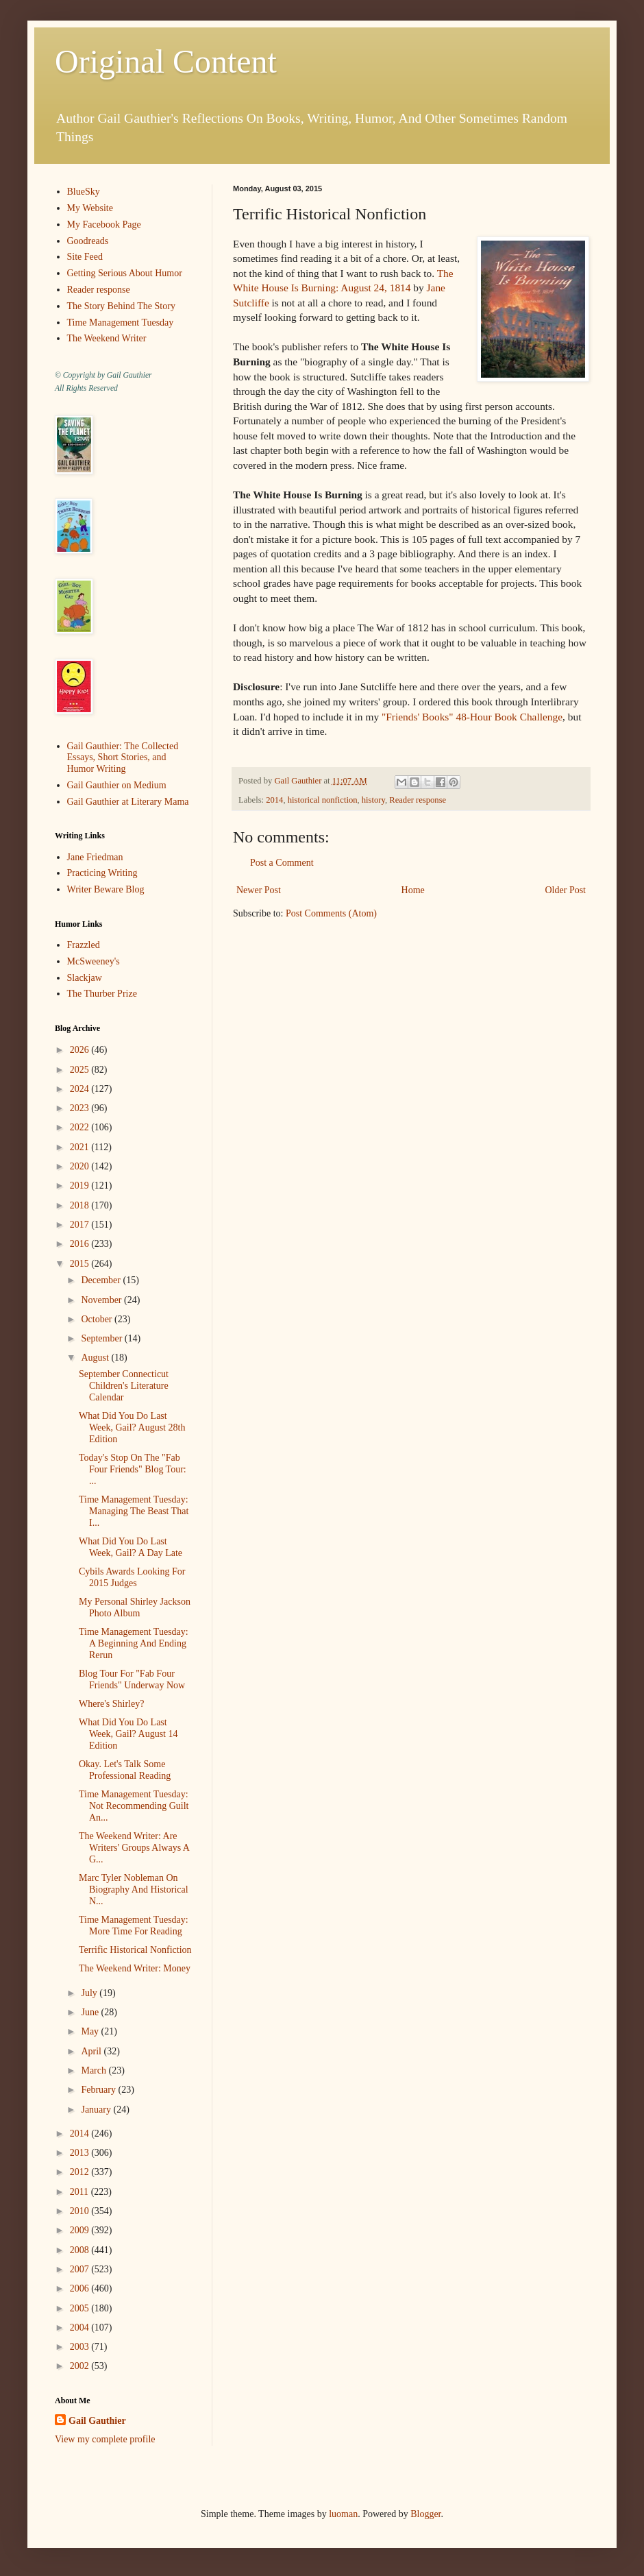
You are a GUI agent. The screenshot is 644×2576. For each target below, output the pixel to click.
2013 (81, 2153)
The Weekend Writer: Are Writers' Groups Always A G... (134, 1847)
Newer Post (258, 890)
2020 (81, 1166)
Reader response (417, 800)
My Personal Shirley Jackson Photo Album (134, 1607)
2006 (81, 2288)
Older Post (565, 890)
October (97, 1319)
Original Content (166, 61)
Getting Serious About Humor (124, 273)
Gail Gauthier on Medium (116, 785)
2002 (81, 2366)
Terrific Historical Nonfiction (135, 1950)
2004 (81, 2327)
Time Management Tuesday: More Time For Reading (133, 1925)
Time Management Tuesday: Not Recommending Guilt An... (133, 1806)
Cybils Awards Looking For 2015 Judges (132, 1577)
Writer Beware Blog (106, 889)
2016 (81, 1244)
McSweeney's (93, 961)
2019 (81, 1185)
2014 (274, 800)
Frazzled (83, 945)
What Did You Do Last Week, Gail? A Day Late (130, 1547)
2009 (81, 2230)
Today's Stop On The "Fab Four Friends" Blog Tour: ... (132, 1469)
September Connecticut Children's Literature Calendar (124, 1385)
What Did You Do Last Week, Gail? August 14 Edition (128, 1734)
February (99, 2090)
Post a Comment (282, 863)
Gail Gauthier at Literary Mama (128, 802)
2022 (81, 1127)
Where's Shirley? (111, 1704)
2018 (81, 1205)
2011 (80, 2192)
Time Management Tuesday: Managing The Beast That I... (133, 1511)
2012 (81, 2172)
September (102, 1338)
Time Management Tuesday (120, 322)
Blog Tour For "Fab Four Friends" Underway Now (132, 1679)
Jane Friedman (95, 857)
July (90, 1993)
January (97, 2109)
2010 (81, 2211)
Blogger (425, 2514)
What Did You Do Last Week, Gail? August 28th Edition (132, 1427)
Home (413, 890)
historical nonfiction (323, 800)
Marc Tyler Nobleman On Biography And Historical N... (133, 1889)
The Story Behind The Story (121, 306)
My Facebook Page (104, 224)
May (91, 2031)
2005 (81, 2308)
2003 (81, 2347)
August (96, 1357)
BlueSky (83, 191)
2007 (81, 2269)
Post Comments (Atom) (331, 913)
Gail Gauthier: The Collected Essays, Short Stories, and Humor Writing (123, 758)
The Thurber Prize (102, 993)
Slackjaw (84, 978)
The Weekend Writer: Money (134, 1968)
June (91, 2012)
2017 (81, 1224)
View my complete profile (105, 2439)
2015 (81, 1264)
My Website (90, 208)
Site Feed (85, 257)
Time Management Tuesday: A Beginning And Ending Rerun (133, 1643)
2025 (81, 1070)
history (373, 800)
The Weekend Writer (107, 338)
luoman (343, 2514)
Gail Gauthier (97, 2421)
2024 (81, 1089)
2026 (81, 1050)
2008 (81, 2250)
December (102, 1280)
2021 (81, 1147)
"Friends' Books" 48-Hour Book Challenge (472, 716)
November (102, 1300)
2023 (81, 1108)
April (92, 2051)
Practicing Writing (102, 873)
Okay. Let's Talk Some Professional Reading (125, 1770)
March (94, 2070)
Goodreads (88, 241)
